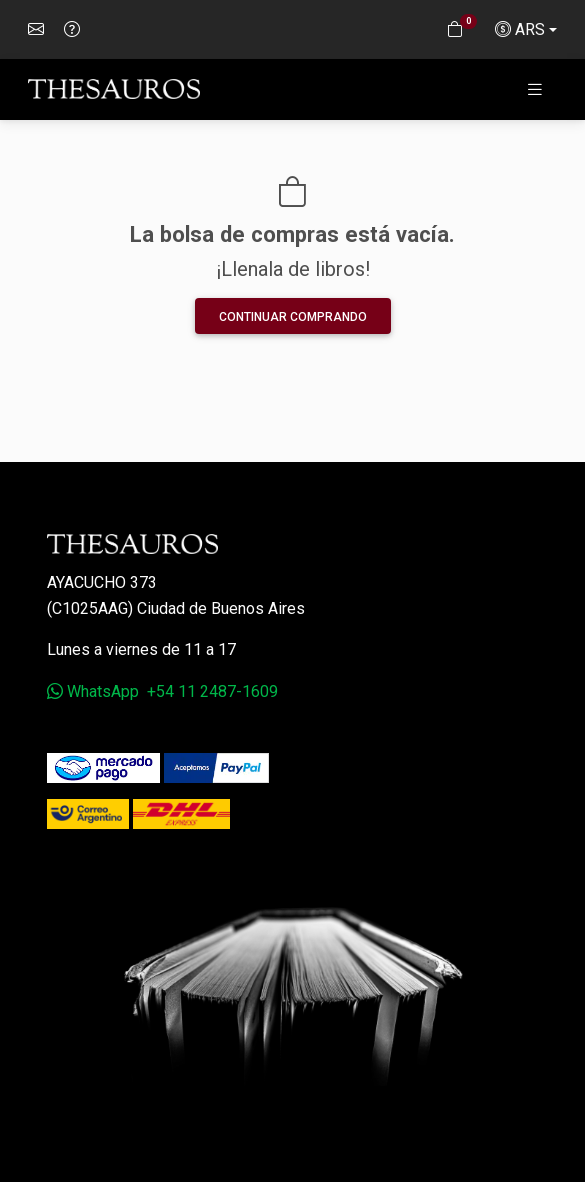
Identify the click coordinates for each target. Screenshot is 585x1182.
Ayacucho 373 (102, 582)
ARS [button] (520, 30)
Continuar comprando (293, 317)
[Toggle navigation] (535, 89)
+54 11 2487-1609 (212, 691)
